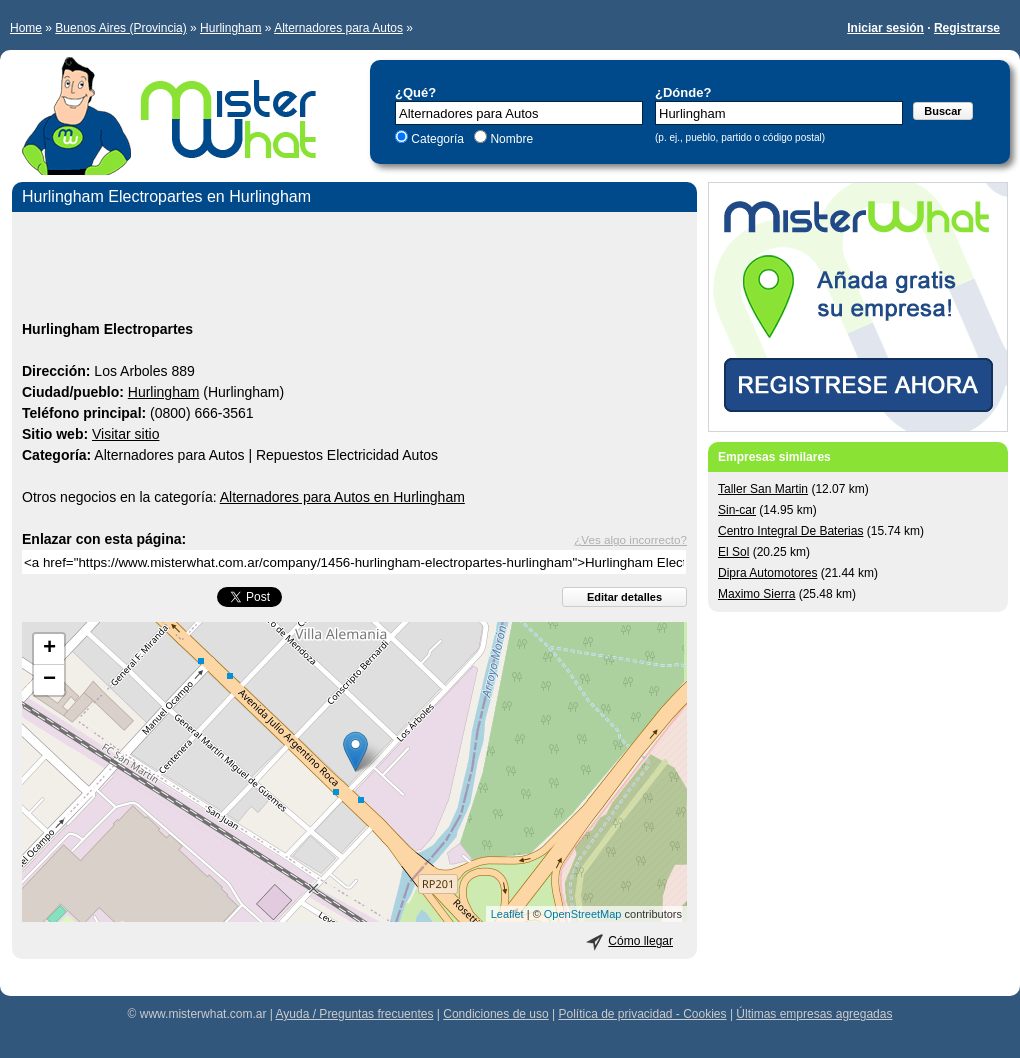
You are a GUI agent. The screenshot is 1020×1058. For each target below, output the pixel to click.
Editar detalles (624, 597)
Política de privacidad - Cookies (642, 1014)
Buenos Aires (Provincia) (120, 28)
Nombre (510, 139)
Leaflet (507, 914)
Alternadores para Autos (338, 28)
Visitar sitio (125, 434)
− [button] (49, 680)
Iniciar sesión (885, 28)
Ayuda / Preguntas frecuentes (355, 1014)
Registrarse (967, 28)
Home (26, 28)
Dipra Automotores (767, 573)
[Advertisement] (354, 269)
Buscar (942, 111)
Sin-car (737, 510)
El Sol (733, 552)
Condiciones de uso (495, 1014)
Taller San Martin (763, 489)
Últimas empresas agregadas (814, 1014)
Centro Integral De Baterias (790, 531)
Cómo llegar (640, 941)
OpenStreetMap (583, 914)
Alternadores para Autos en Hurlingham (342, 497)
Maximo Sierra (756, 594)
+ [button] (49, 649)
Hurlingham (230, 28)
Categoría (437, 139)
